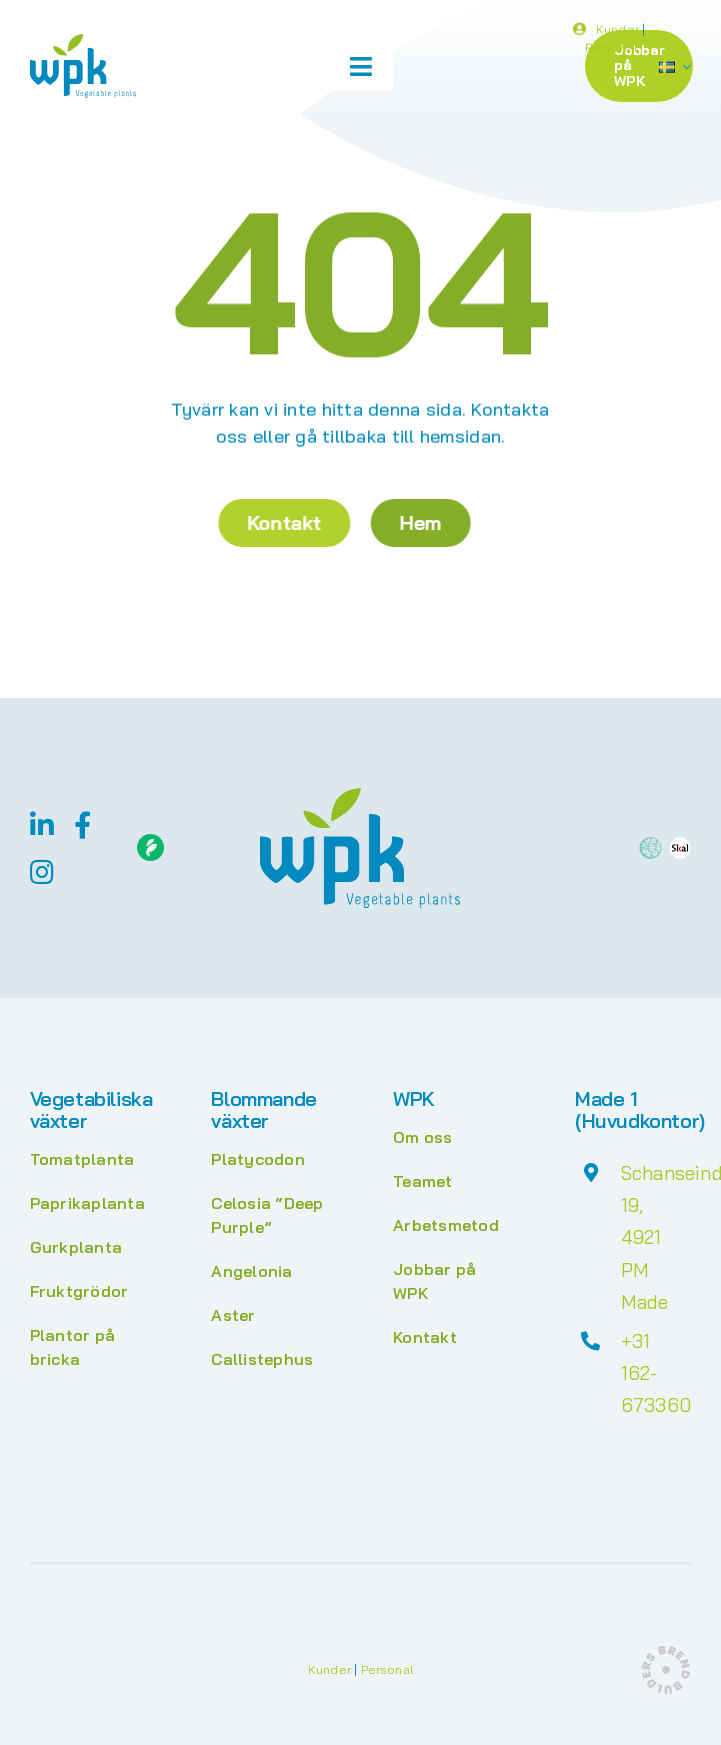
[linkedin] (42, 824)
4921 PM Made (645, 1269)
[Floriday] (150, 842)
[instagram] (42, 871)
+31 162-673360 (656, 1373)
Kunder (617, 32)
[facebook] (82, 824)
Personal (611, 50)
